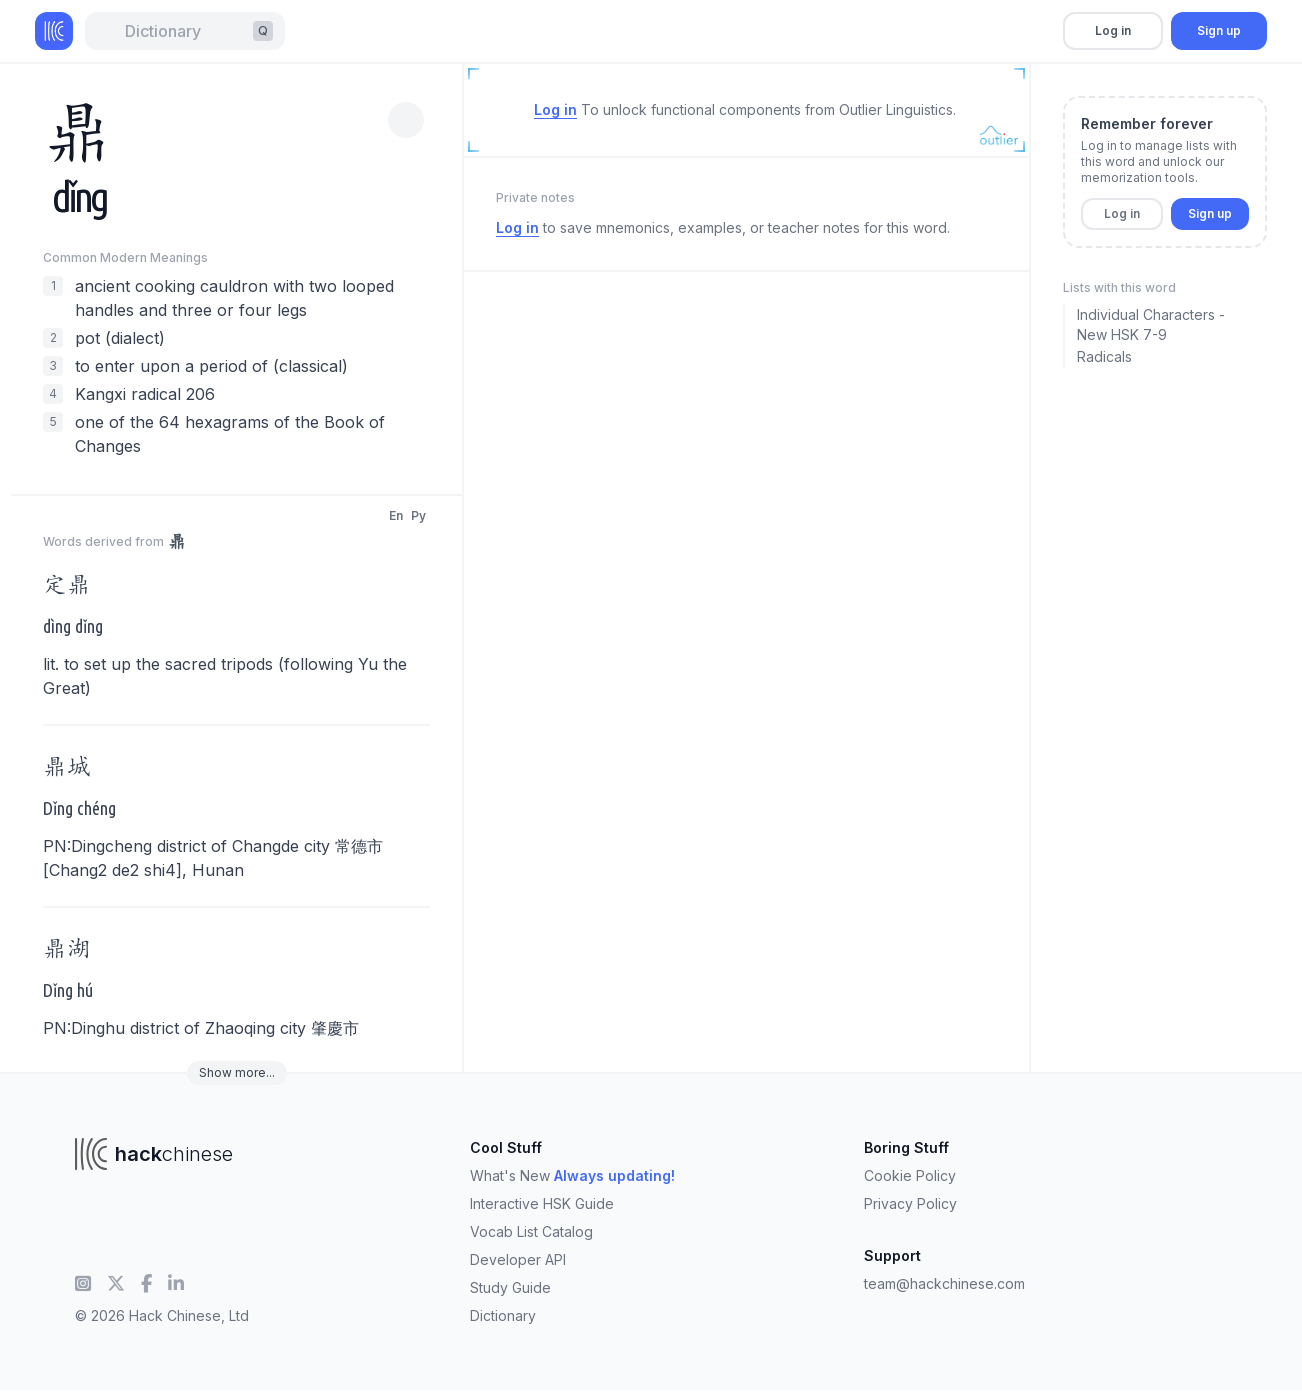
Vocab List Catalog (531, 1231)
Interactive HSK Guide (542, 1203)
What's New (572, 1175)
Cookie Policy (910, 1175)
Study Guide (510, 1287)
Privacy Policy (910, 1203)
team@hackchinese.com (944, 1283)
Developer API (518, 1259)
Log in (1113, 30)
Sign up (1219, 30)
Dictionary (503, 1315)
